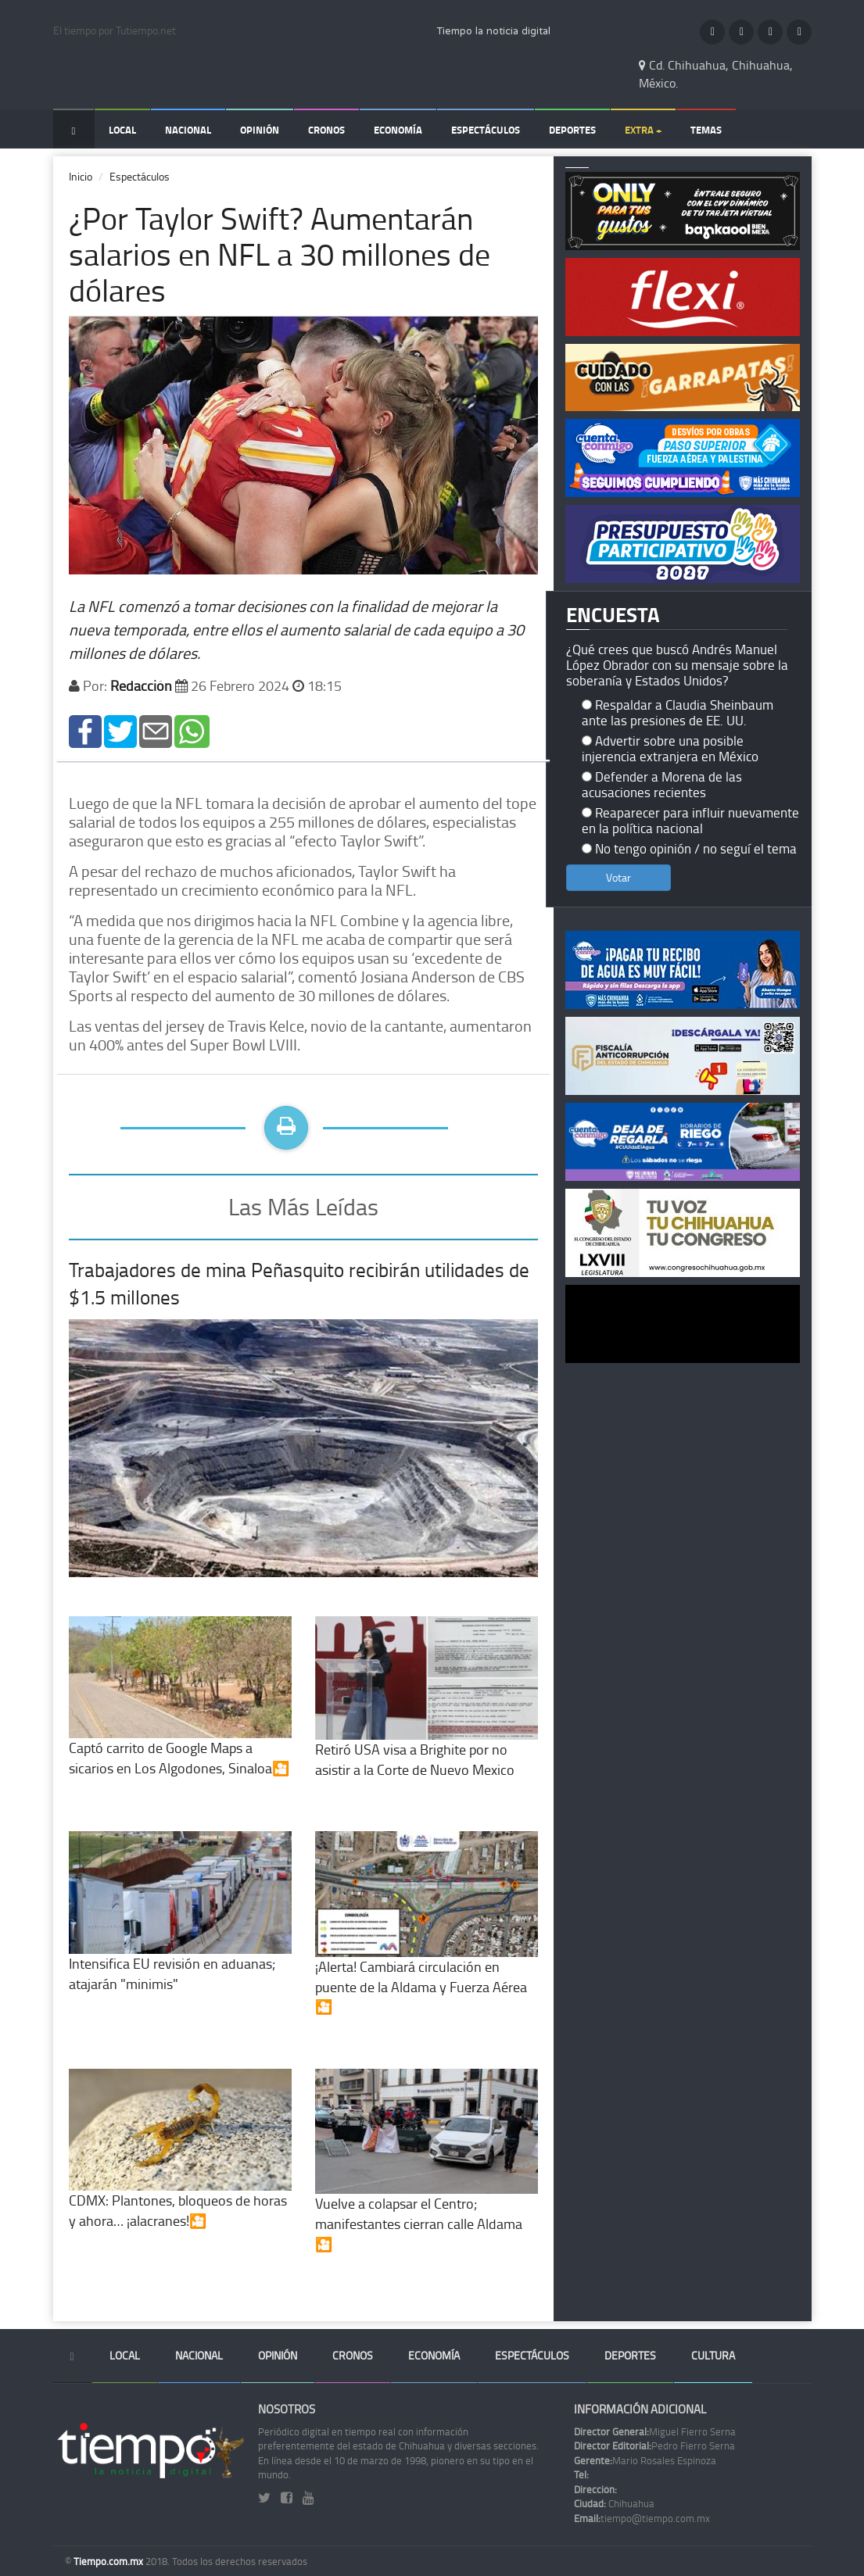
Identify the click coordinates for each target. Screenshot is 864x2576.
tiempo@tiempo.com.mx (642, 2518)
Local (122, 130)
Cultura (713, 2355)
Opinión (259, 130)
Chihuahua (614, 2503)
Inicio (80, 176)
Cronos (326, 130)
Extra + (643, 130)
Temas (706, 130)
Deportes (572, 130)
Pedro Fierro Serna (654, 2445)
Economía (398, 130)
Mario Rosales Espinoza (645, 2460)
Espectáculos (485, 130)
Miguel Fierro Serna (655, 2431)
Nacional (188, 130)
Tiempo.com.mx (109, 2561)
